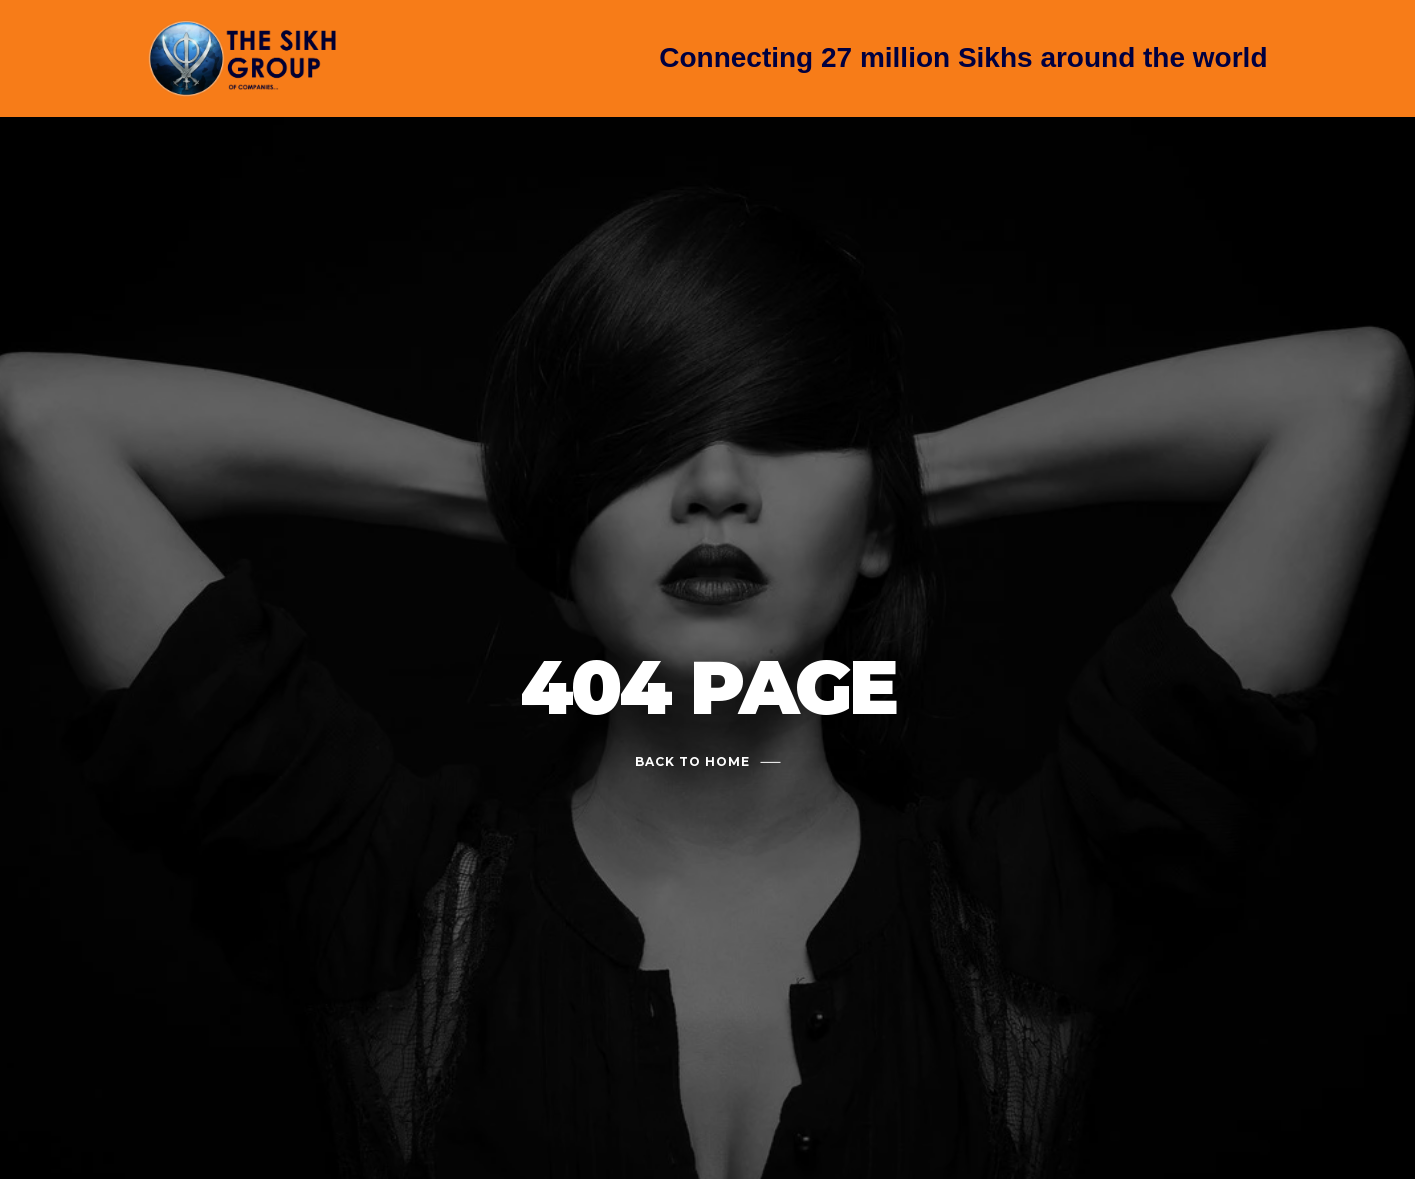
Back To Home (692, 761)
